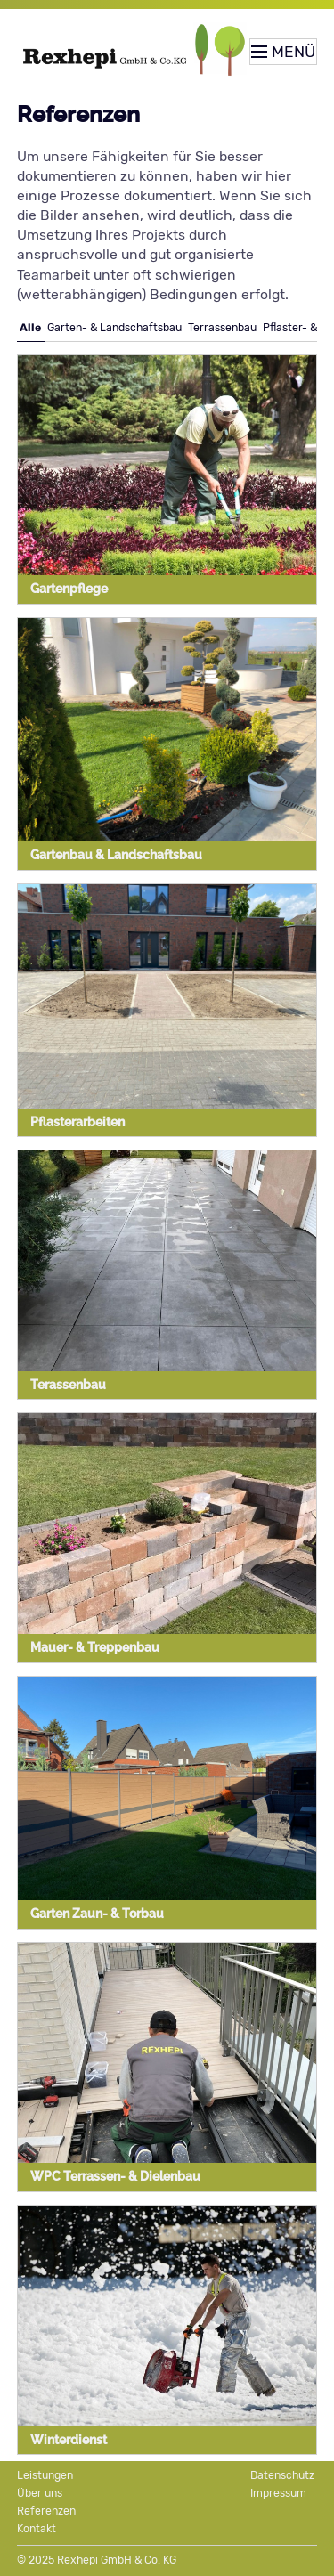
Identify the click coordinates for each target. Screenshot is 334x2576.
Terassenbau (68, 1384)
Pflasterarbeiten (77, 1122)
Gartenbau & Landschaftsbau (116, 855)
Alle (30, 327)
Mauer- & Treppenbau (94, 1647)
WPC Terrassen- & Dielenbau (115, 2176)
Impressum (278, 2493)
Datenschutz (282, 2475)
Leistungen (45, 2475)
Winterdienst (68, 2440)
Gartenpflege (69, 588)
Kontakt (36, 2529)
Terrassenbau (222, 327)
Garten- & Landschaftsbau (114, 327)
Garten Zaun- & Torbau (97, 1913)
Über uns (39, 2493)
